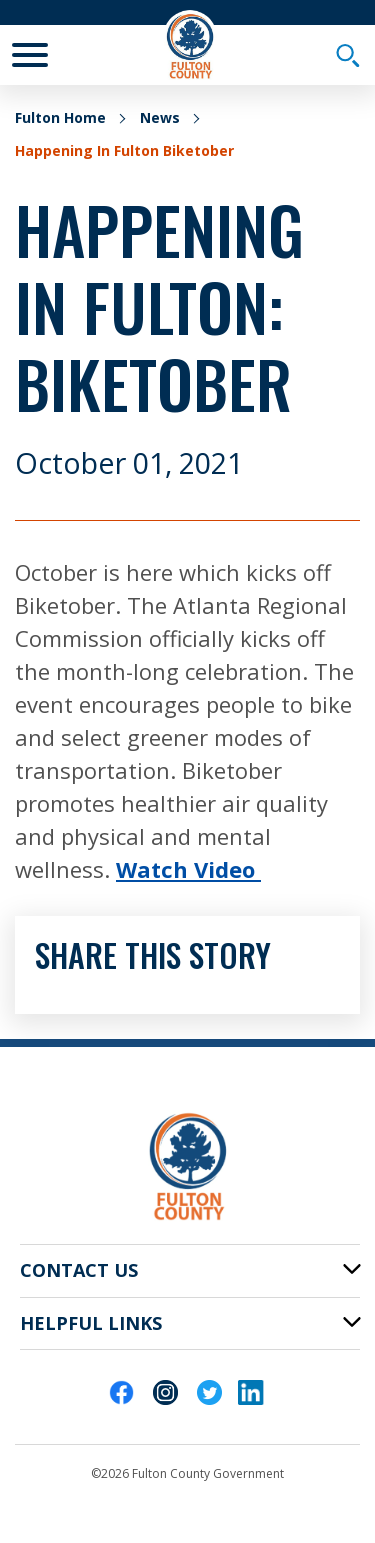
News (160, 117)
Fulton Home (60, 117)
